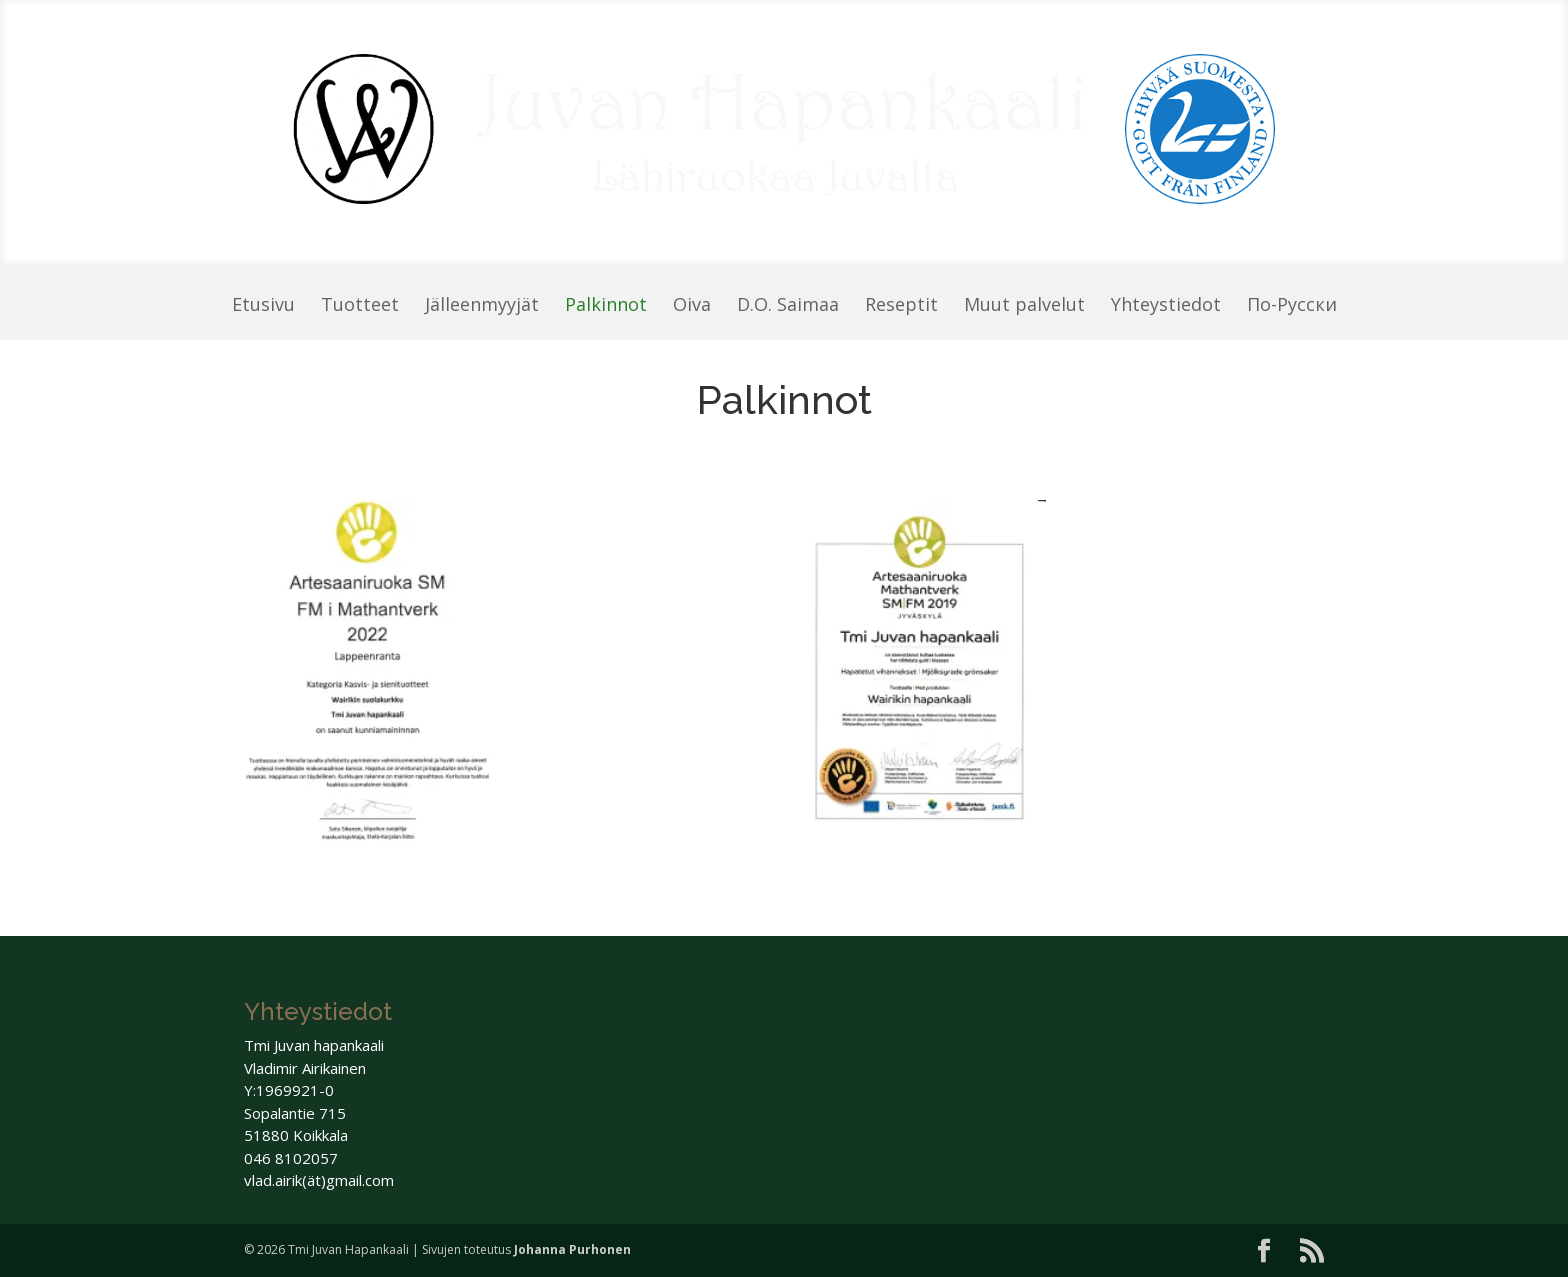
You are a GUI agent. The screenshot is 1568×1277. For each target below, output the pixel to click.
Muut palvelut (1024, 306)
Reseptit (901, 306)
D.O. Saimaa (788, 306)
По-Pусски (1292, 306)
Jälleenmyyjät (482, 306)
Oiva (692, 306)
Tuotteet (360, 306)
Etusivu (263, 306)
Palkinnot (606, 306)
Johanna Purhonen (572, 1249)
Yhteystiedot (1166, 306)
